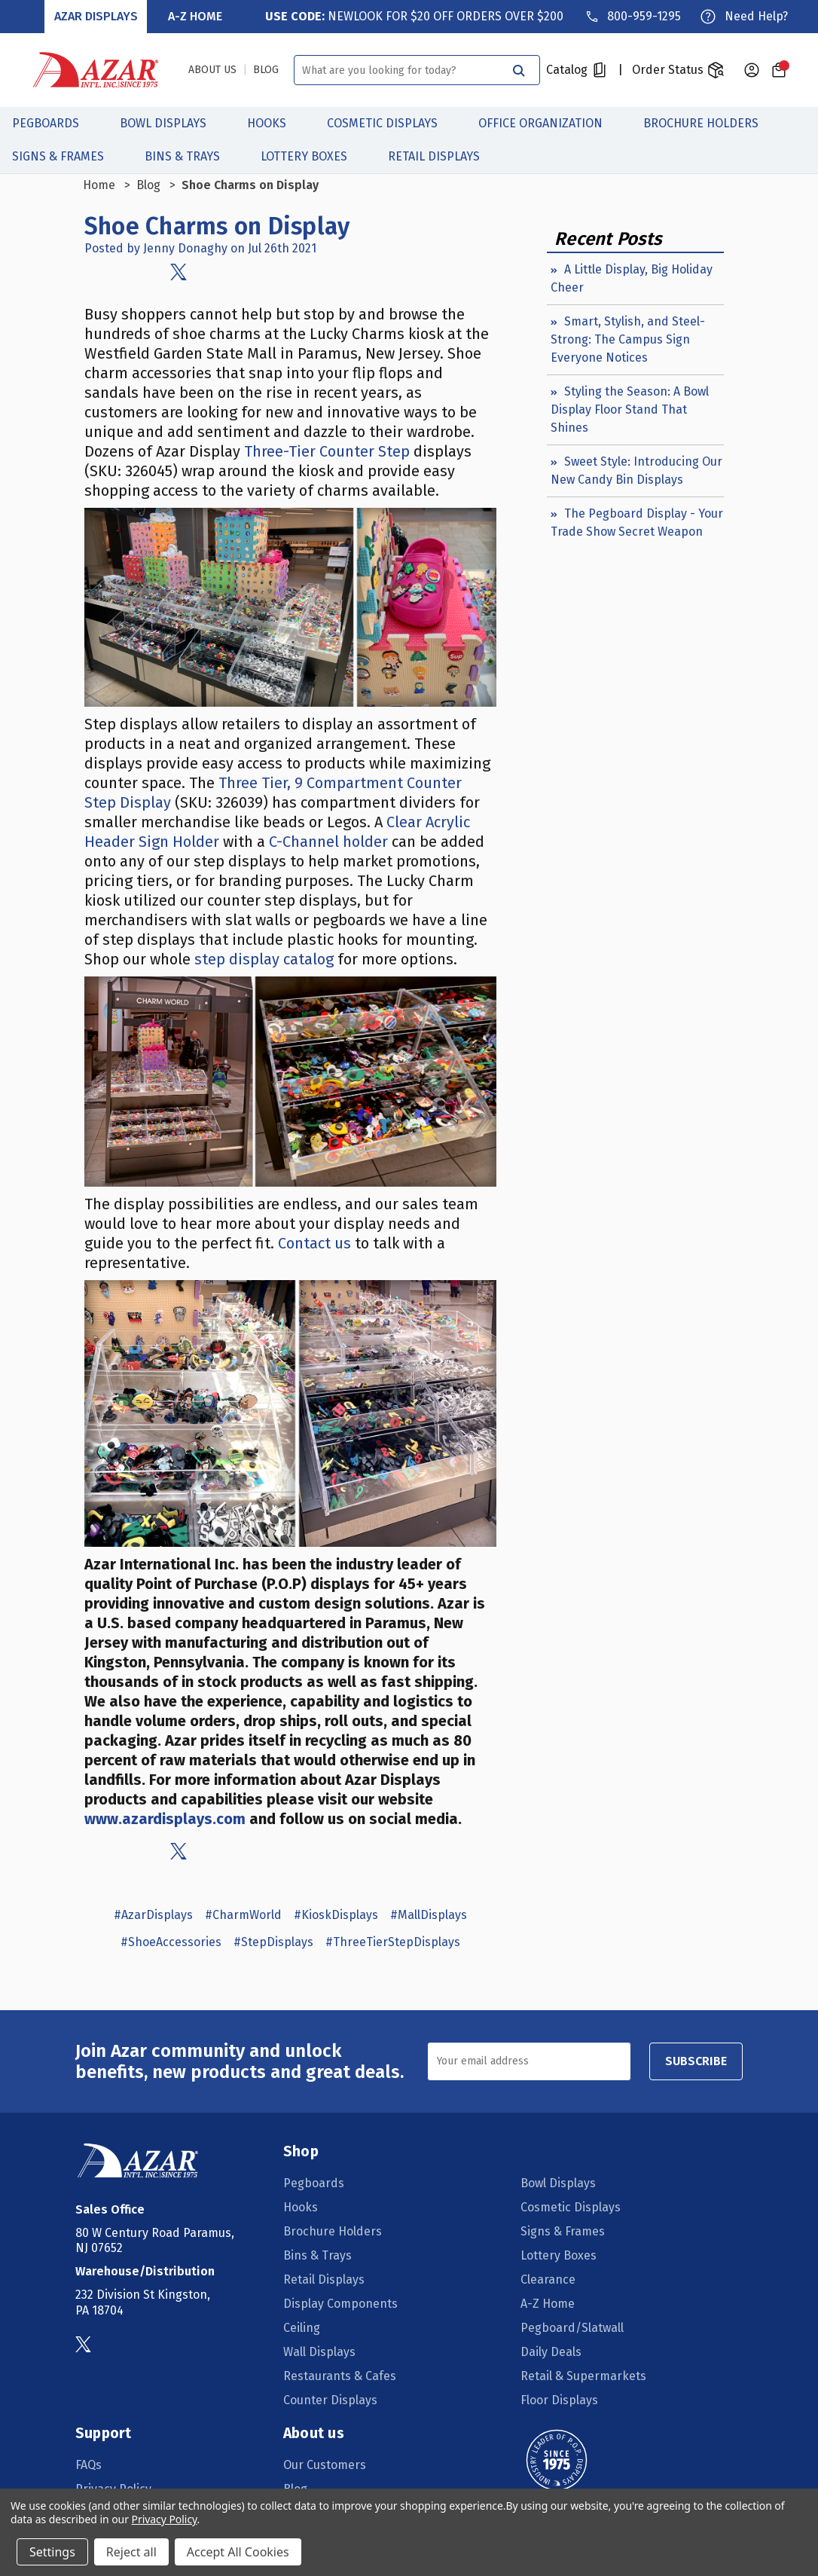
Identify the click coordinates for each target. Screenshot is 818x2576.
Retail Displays (442, 156)
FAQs (88, 2464)
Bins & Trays (191, 156)
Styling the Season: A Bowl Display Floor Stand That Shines (630, 409)
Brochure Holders (709, 123)
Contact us (314, 1243)
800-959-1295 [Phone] (644, 16)
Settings (52, 2552)
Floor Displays (559, 2399)
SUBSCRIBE (696, 2060)
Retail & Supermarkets (583, 2375)
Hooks (275, 123)
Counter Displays (330, 2399)
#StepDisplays (273, 1941)
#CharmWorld (243, 1914)
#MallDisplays (428, 1914)
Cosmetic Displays (390, 123)
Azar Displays (96, 16)
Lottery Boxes (312, 156)
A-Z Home (195, 16)
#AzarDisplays (153, 1914)
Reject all (131, 2552)
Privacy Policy (164, 2519)
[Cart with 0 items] (779, 70)
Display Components (340, 2303)
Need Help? (756, 16)
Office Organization (548, 123)
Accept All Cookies (238, 2552)
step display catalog (264, 958)
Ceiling (301, 2327)
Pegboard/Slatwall (572, 2327)
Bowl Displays (171, 123)
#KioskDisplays (336, 1914)
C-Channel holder (328, 841)
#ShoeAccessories (171, 1941)
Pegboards (54, 123)
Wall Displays (319, 2351)
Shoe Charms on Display (217, 226)
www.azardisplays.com (165, 1818)
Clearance (547, 2279)
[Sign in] (752, 70)
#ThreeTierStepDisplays (392, 1941)
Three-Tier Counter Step (327, 451)
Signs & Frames (66, 156)
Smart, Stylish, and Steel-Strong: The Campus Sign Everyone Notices (628, 339)
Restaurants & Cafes (339, 2375)
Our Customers (324, 2464)
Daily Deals (550, 2351)
